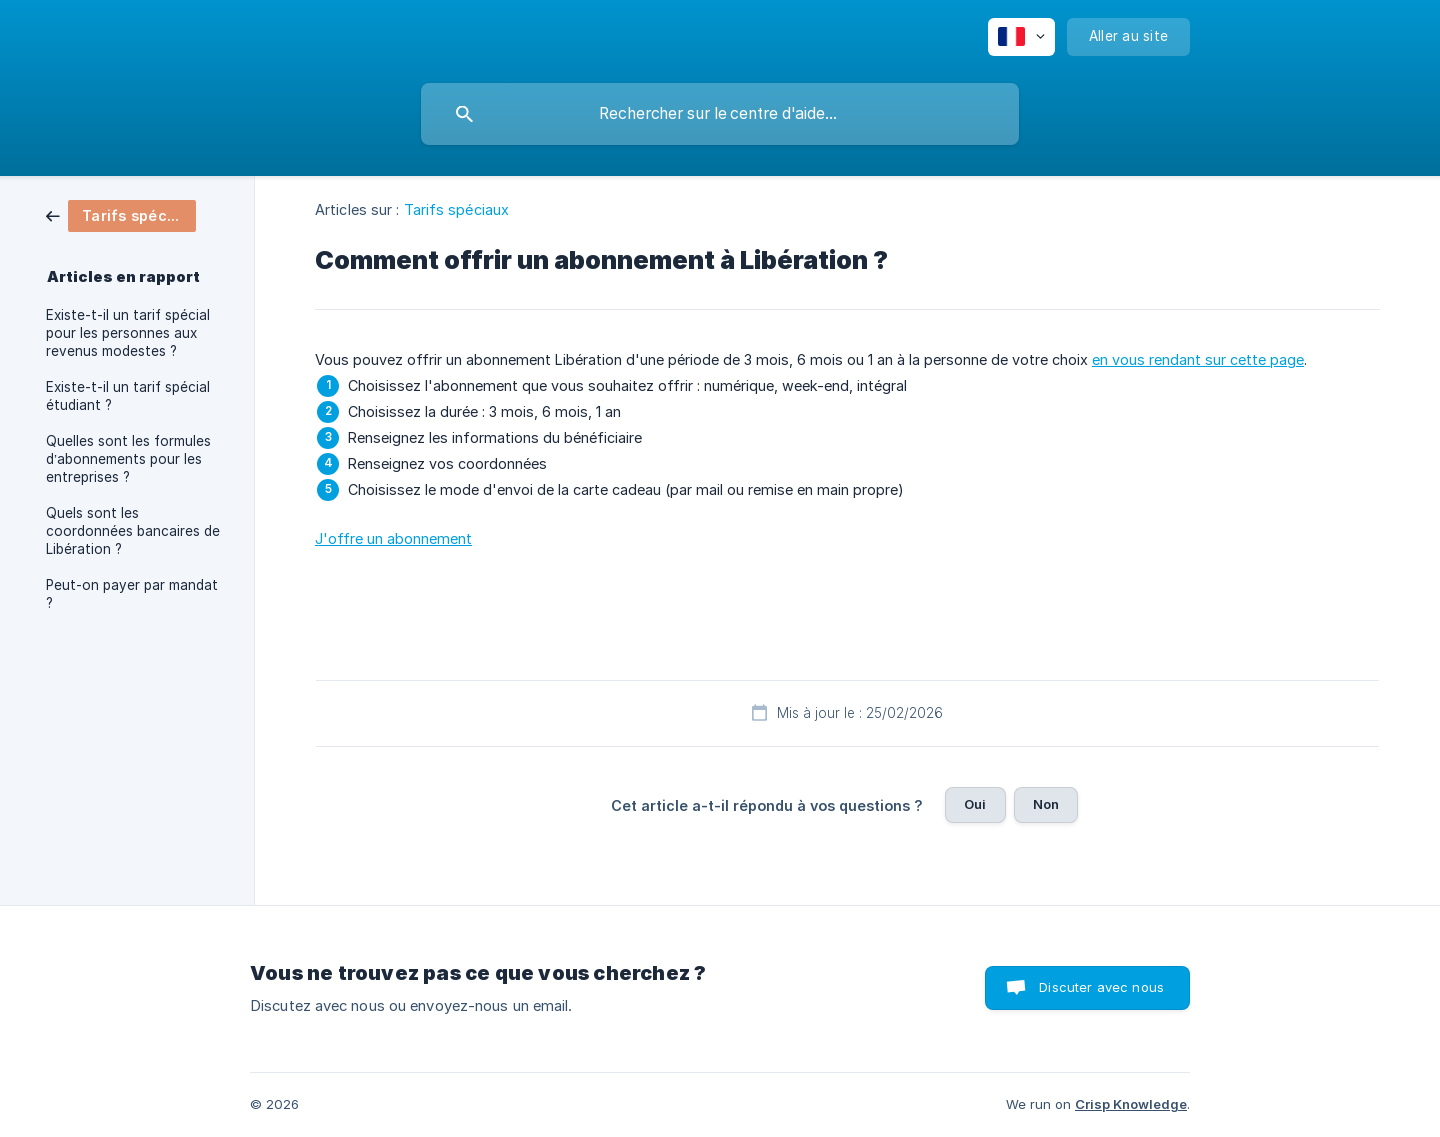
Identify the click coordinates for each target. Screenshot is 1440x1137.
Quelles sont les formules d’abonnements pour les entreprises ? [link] (128, 459)
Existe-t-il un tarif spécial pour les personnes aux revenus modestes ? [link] (128, 333)
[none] (1021, 37)
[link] (121, 214)
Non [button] (1046, 804)
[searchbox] (720, 114)
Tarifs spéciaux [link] (457, 209)
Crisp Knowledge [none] (1131, 1104)
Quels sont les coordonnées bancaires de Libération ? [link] (133, 531)
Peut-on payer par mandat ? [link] (132, 594)
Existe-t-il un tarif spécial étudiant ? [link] (128, 396)
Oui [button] (975, 804)
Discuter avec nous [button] (1101, 987)
